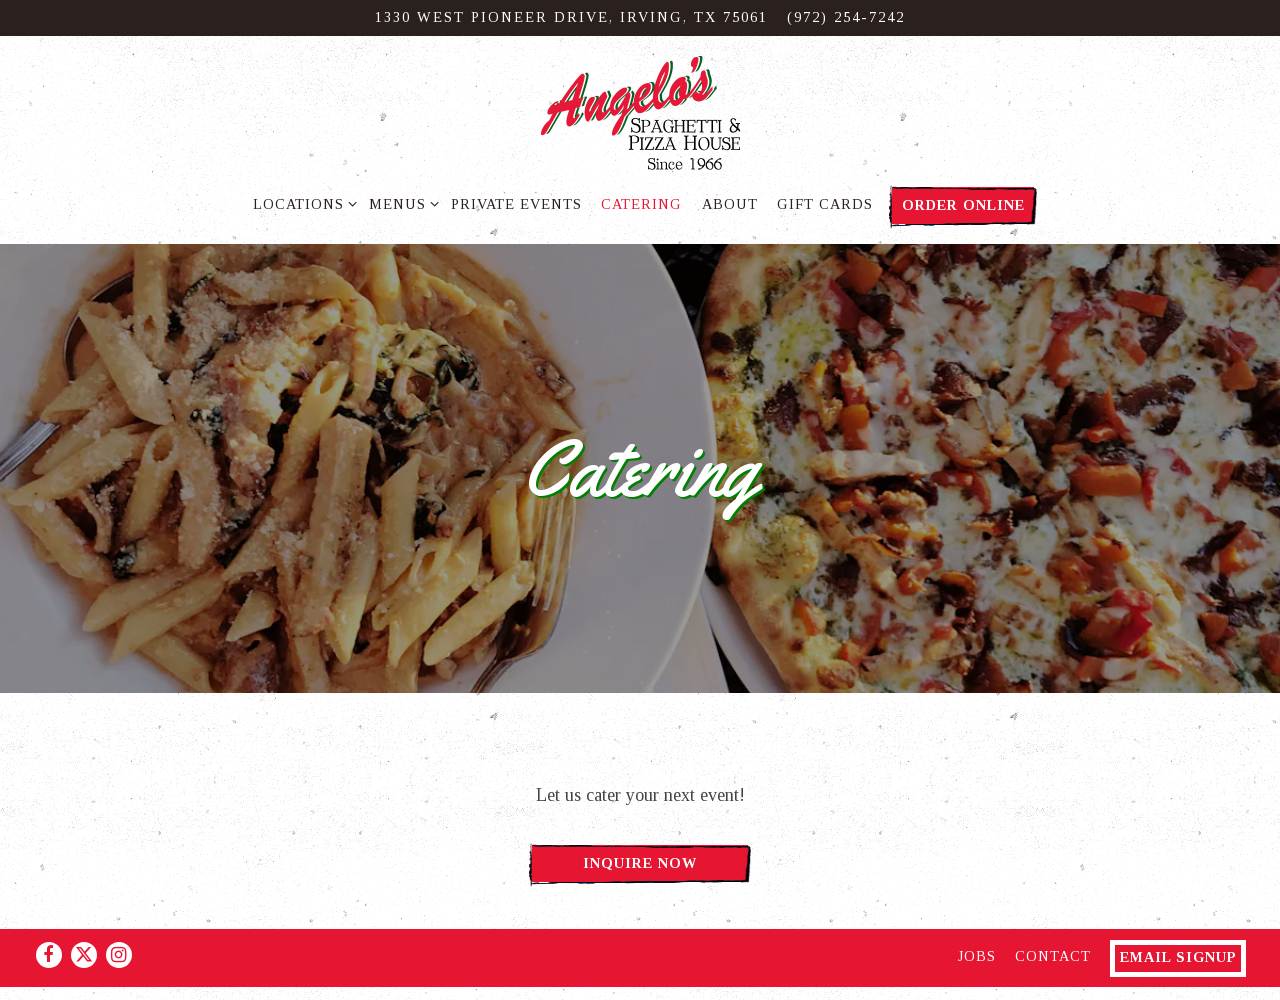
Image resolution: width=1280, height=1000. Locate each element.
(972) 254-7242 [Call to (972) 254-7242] (846, 17)
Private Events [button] (516, 204)
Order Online (963, 205)
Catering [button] (641, 204)
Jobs (977, 918)
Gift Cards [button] (825, 204)
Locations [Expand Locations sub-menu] (301, 202)
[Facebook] (49, 917)
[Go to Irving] (571, 18)
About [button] (730, 204)
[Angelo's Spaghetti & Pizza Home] (640, 111)
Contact (1053, 918)
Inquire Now (640, 854)
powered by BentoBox (640, 975)
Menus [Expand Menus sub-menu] (400, 202)
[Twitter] (84, 917)
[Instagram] (119, 917)
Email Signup (1178, 919)
